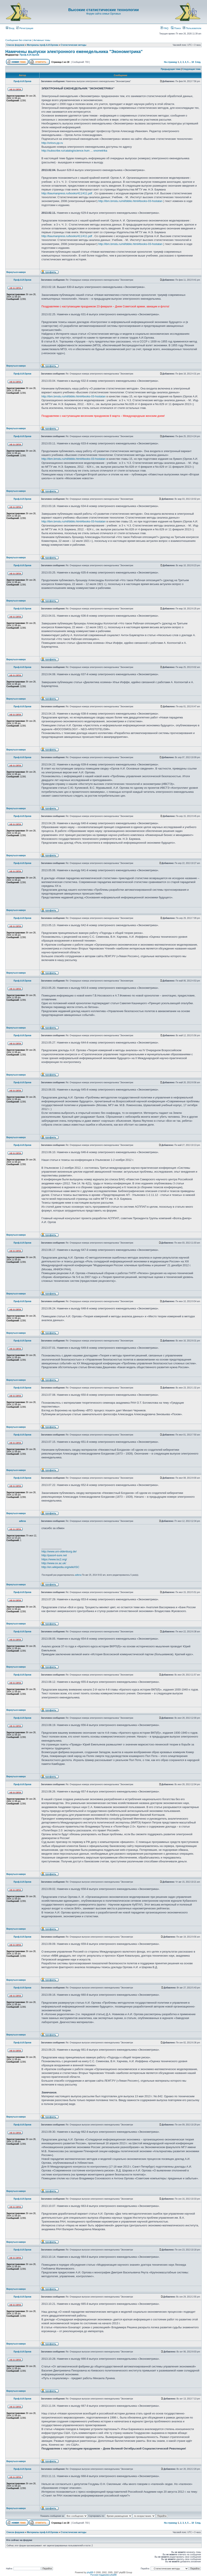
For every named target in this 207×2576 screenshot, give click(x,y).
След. (198, 62)
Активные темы (41, 40)
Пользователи (192, 28)
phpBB (90, 2572)
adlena (22, 1521)
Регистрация (24, 28)
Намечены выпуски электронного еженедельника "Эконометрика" (74, 51)
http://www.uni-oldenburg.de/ (59, 1551)
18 (192, 62)
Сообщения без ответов (18, 40)
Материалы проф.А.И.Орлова (42, 45)
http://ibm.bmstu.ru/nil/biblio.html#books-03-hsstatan (130, 201)
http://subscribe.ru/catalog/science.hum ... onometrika (74, 150)
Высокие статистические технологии (103, 10)
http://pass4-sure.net (54, 1555)
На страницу (170, 62)
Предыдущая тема (171, 69)
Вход (10, 28)
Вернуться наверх (16, 272)
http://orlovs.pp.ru (52, 142)
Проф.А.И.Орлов (29, 54)
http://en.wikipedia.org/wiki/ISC (60, 1567)
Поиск (176, 28)
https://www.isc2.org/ (54, 1559)
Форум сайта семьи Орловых (103, 13)
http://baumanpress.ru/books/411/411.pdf (66, 193)
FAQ (164, 28)
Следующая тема (191, 69)
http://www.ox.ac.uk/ (53, 1563)
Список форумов (15, 45)
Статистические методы (73, 45)
